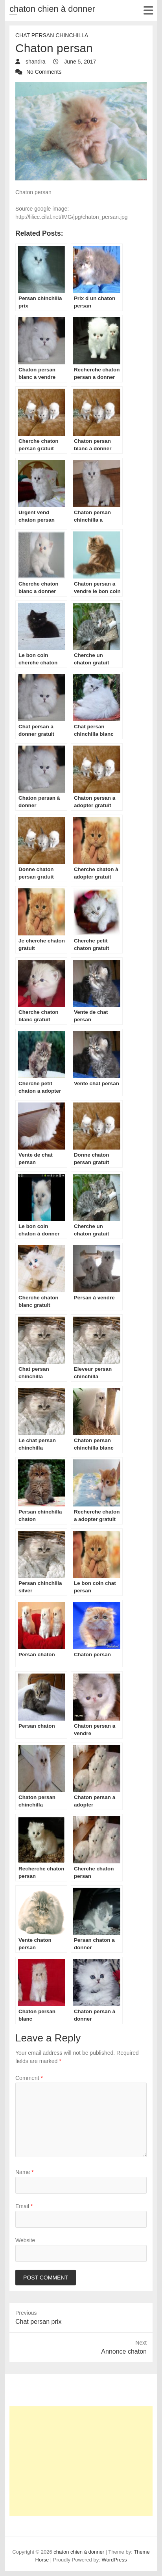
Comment (29, 2078)
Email (24, 2206)
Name (24, 2172)
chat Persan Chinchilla (51, 35)
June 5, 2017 (79, 61)
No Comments (43, 72)
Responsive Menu (148, 10)
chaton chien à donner (52, 9)
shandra (34, 61)
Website (25, 2240)
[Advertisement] (81, 2461)
